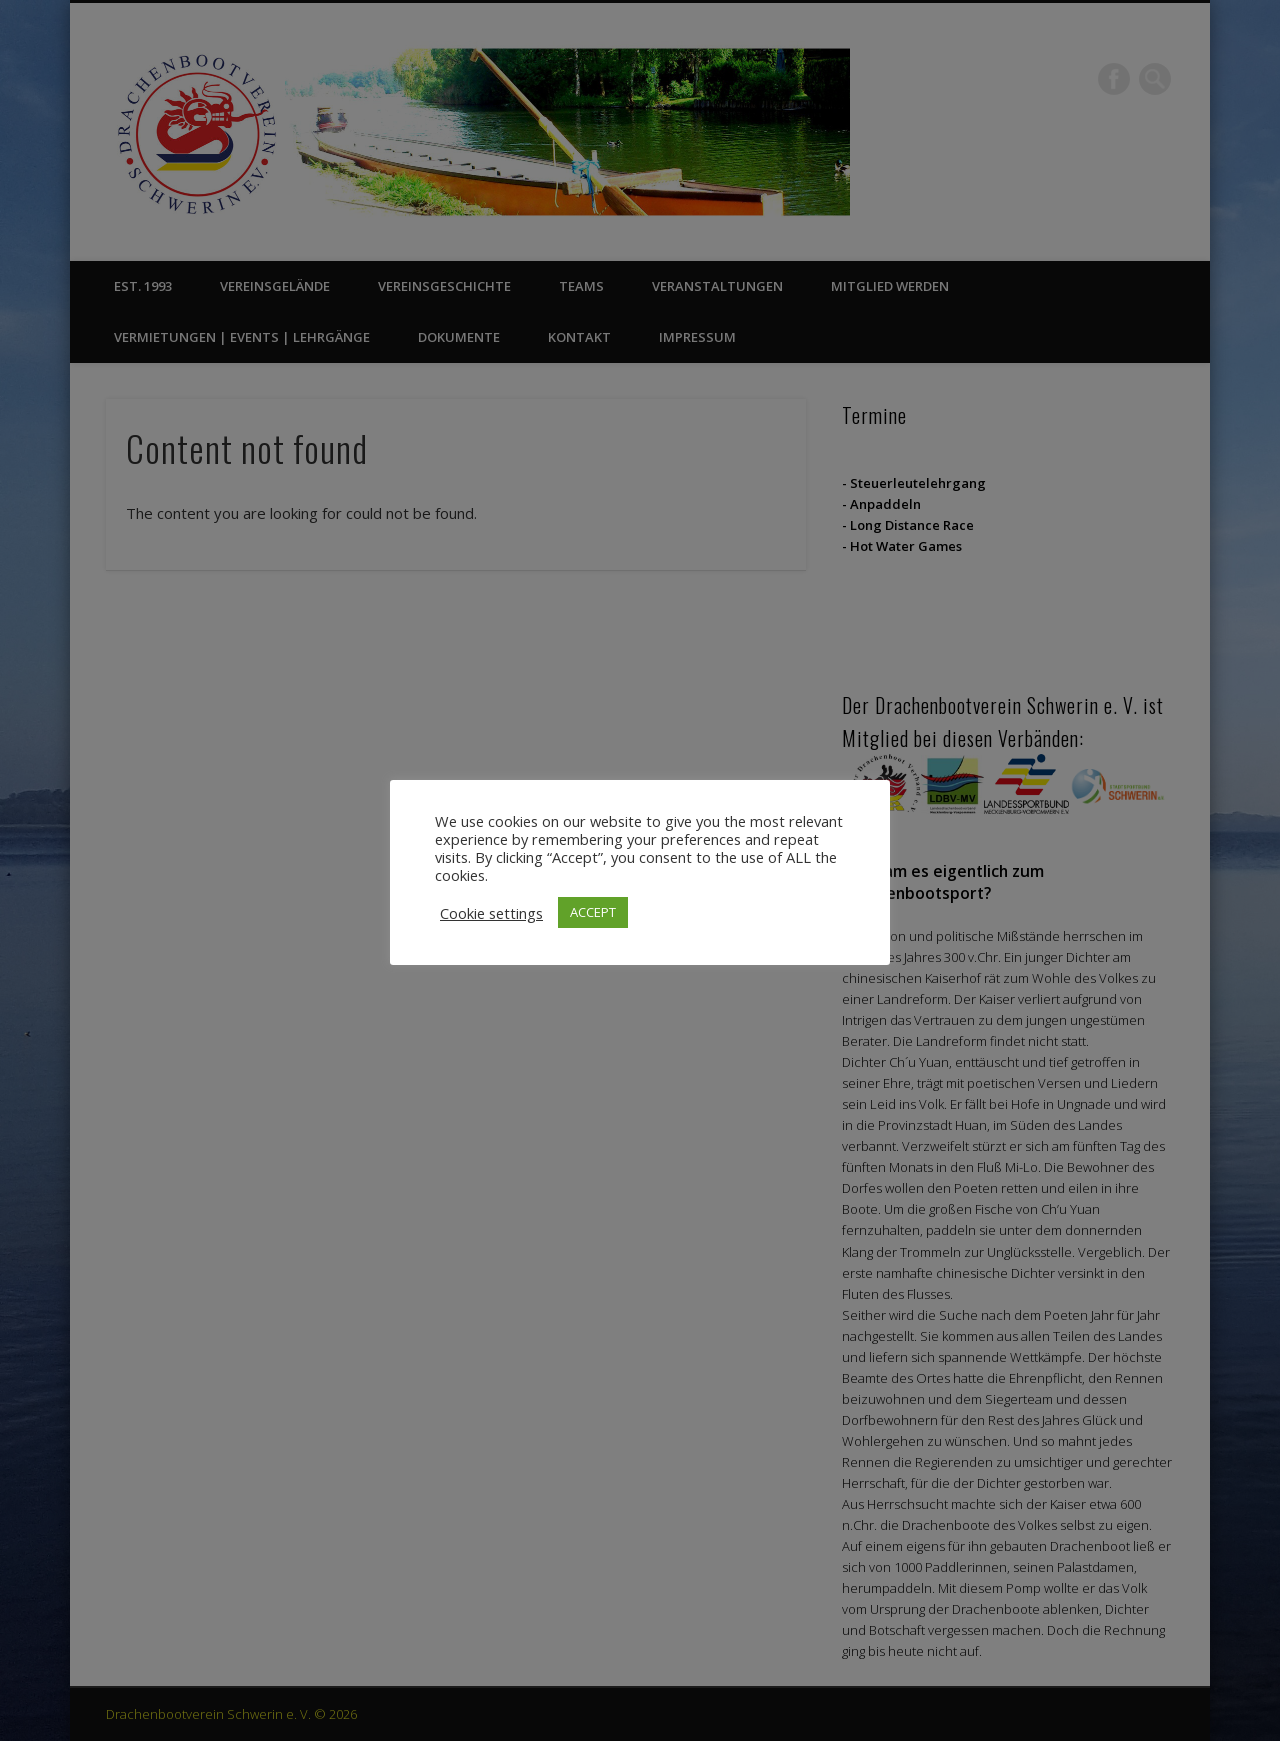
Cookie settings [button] (491, 913)
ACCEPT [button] (593, 912)
